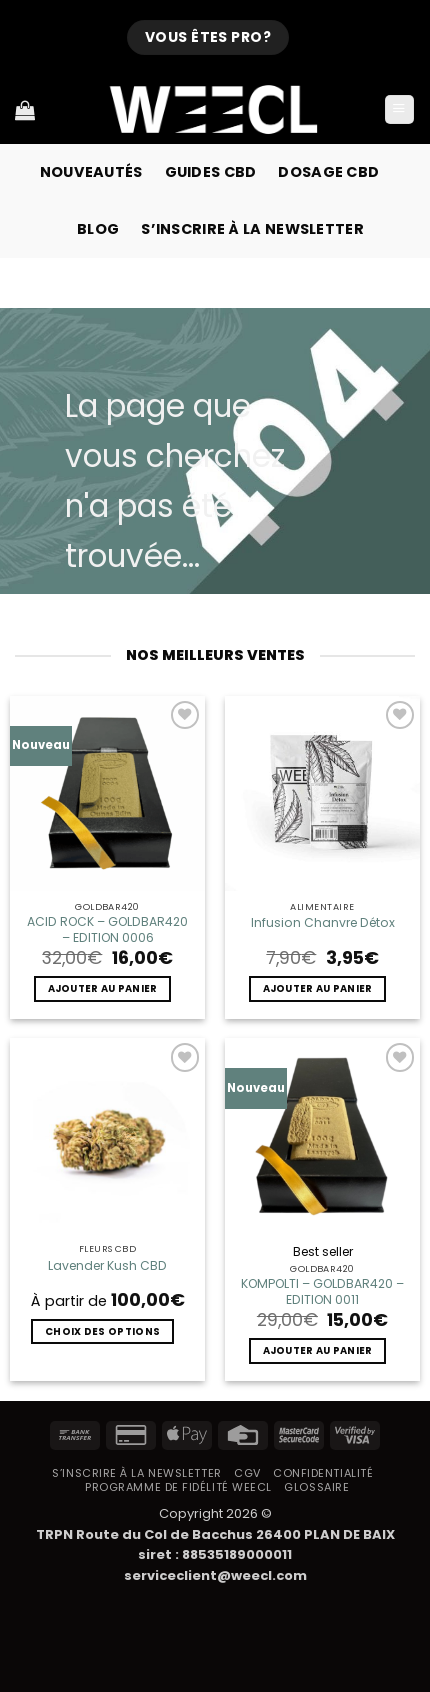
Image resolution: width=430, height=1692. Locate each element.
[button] (399, 110)
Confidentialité (323, 1473)
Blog (98, 229)
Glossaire (316, 1487)
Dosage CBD (328, 172)
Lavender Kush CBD (107, 1266)
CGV (247, 1473)
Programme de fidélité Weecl (178, 1487)
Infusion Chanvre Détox (323, 923)
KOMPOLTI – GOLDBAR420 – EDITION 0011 (322, 1292)
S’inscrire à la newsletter (252, 229)
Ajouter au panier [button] (103, 988)
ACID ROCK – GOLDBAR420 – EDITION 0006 (107, 930)
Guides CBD (211, 172)
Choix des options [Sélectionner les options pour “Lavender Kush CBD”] (102, 1331)
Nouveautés (91, 172)
